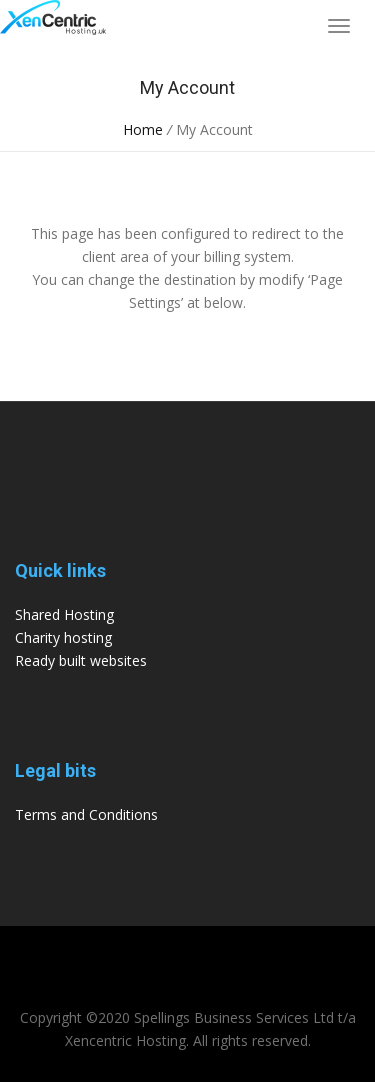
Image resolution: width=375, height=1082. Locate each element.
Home (143, 129)
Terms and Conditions (86, 814)
